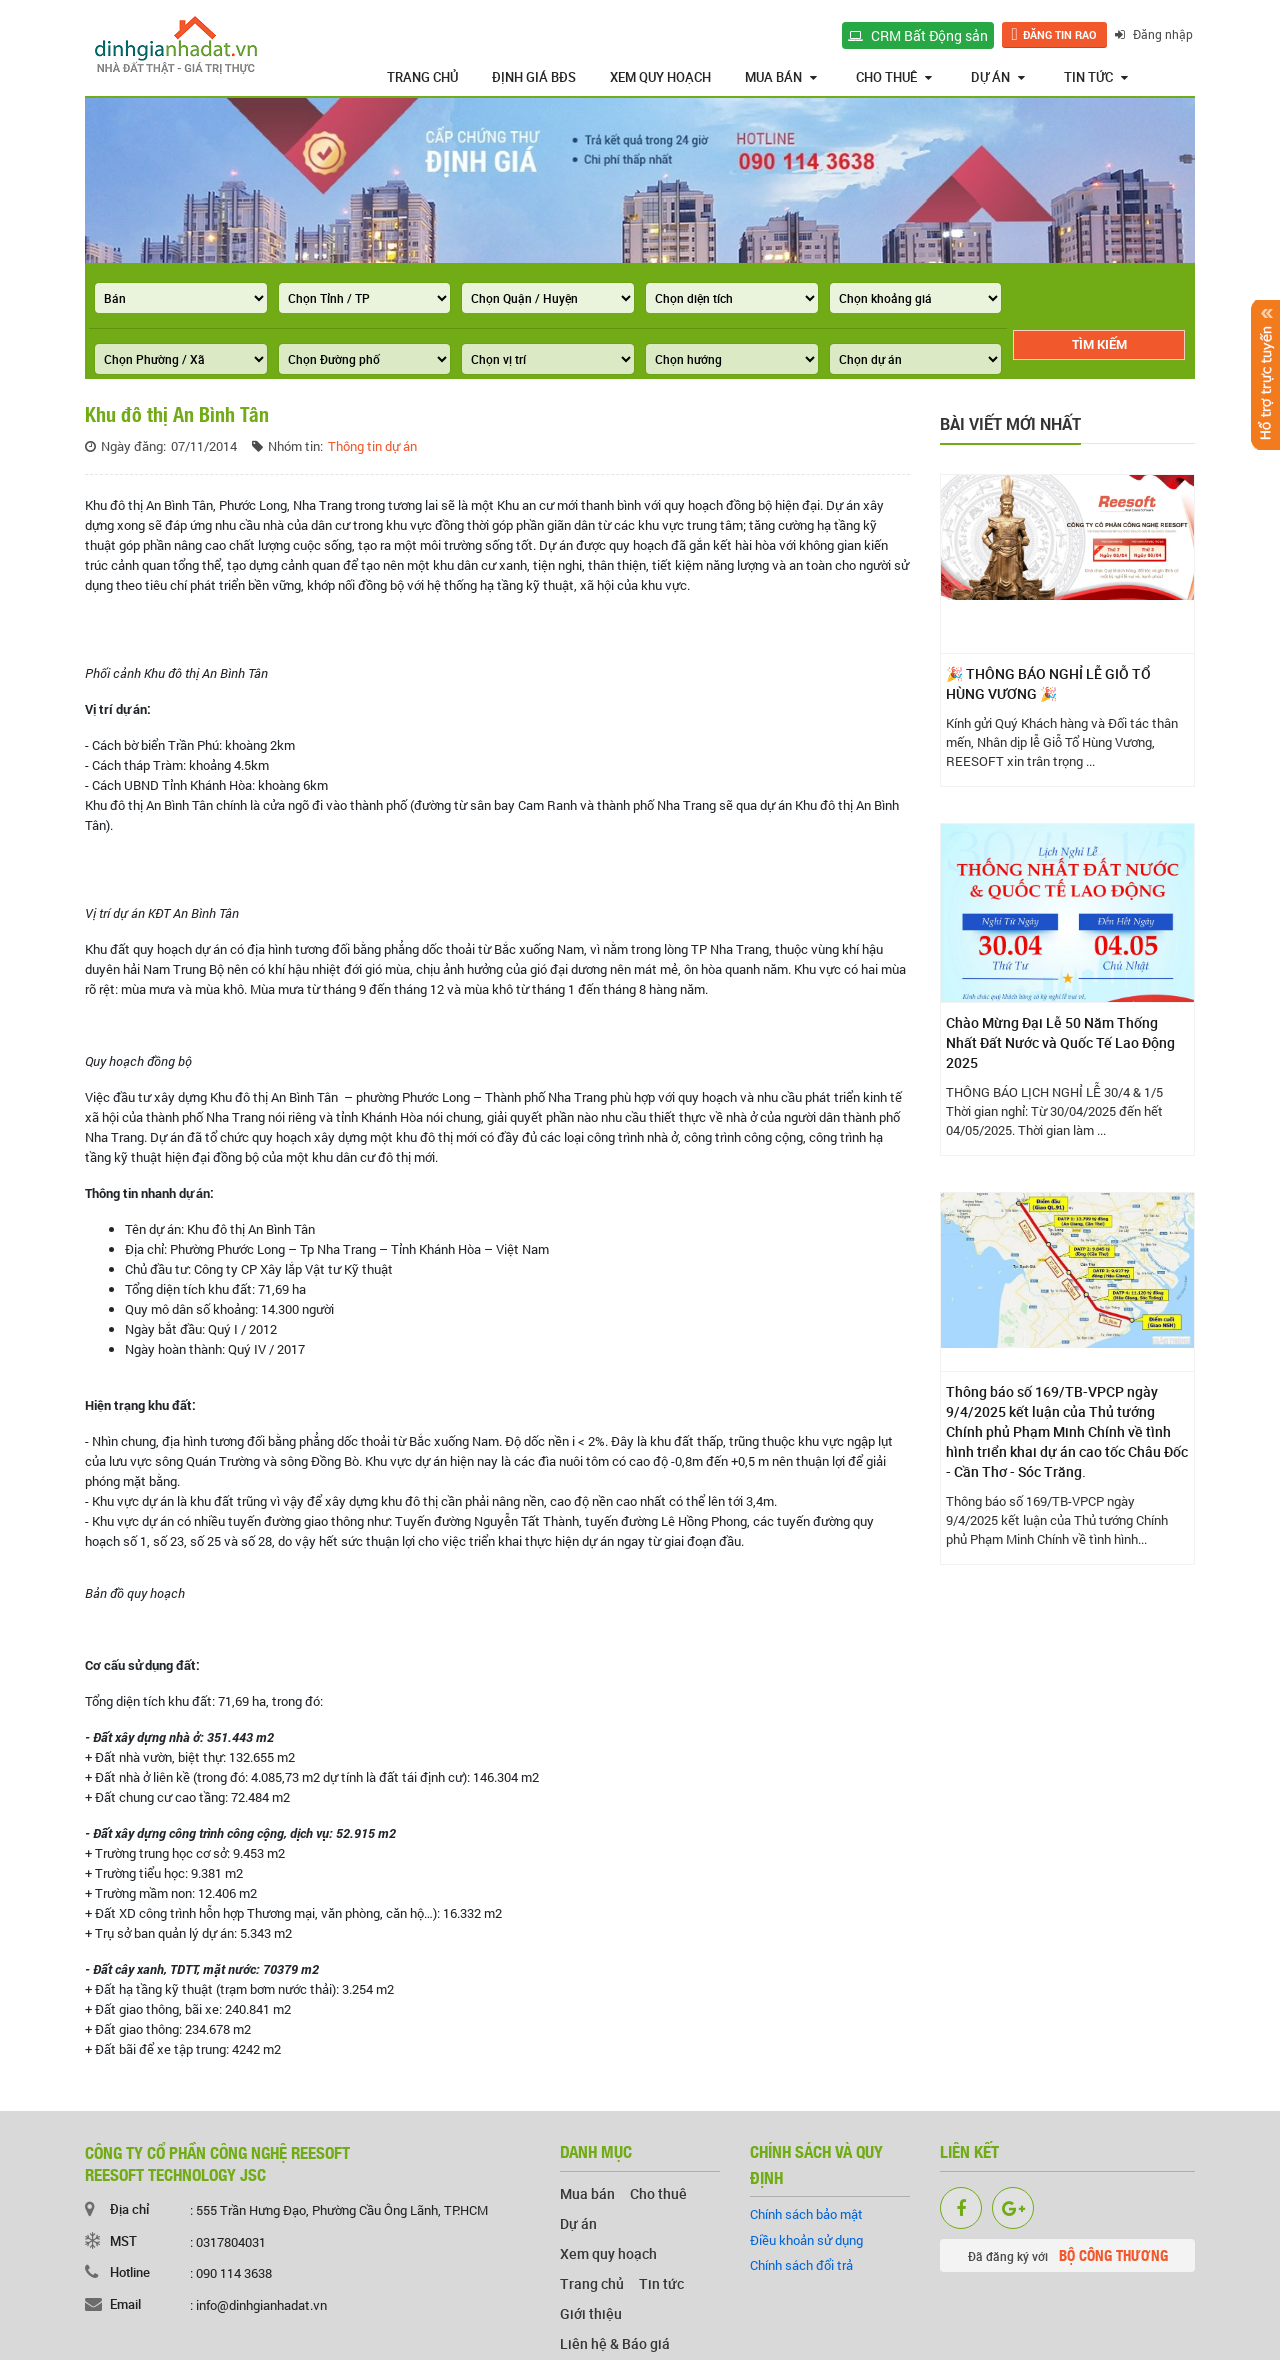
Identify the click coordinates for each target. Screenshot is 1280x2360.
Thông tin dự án (372, 446)
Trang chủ (422, 77)
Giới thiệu (591, 2313)
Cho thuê (894, 77)
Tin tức (1096, 77)
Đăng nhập (1156, 34)
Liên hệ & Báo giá (615, 2343)
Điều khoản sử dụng (806, 2240)
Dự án (998, 77)
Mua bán (781, 77)
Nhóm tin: (295, 446)
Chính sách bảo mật (806, 2214)
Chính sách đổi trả (801, 2265)
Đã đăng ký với (1068, 2255)
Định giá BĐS (534, 77)
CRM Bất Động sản (920, 35)
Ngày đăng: (133, 446)
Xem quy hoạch (660, 77)
